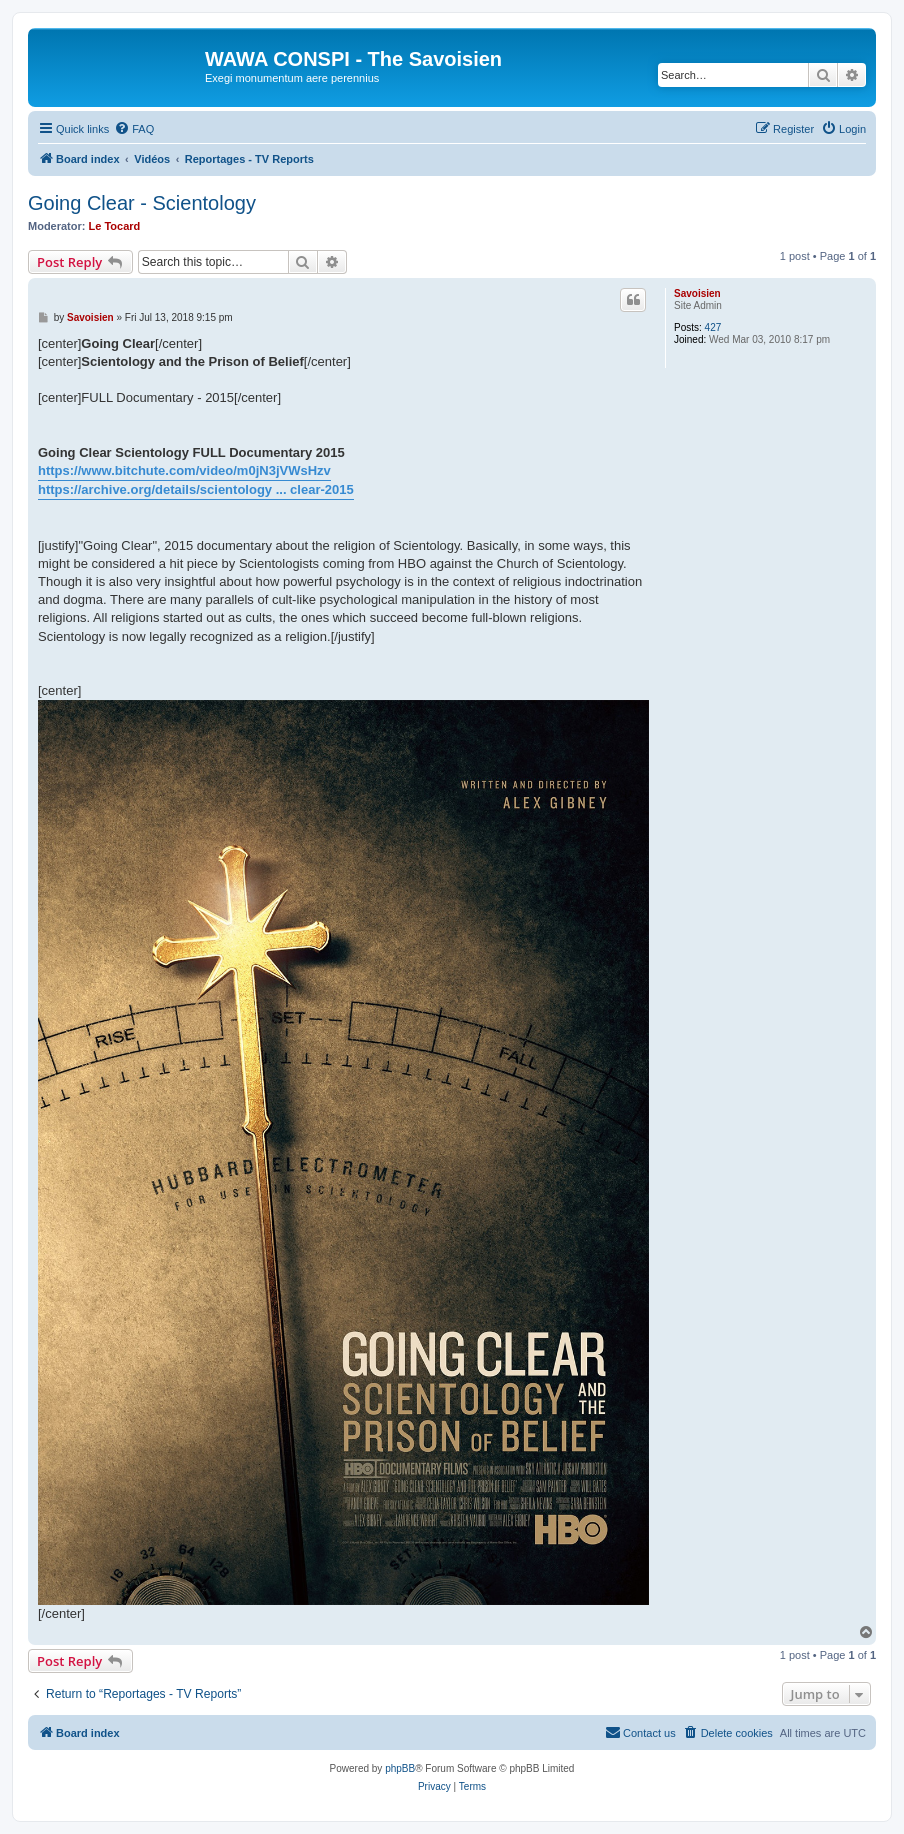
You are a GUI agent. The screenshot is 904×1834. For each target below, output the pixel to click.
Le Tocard (115, 226)
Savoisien (697, 293)
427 (713, 327)
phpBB (400, 1768)
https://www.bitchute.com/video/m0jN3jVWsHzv (184, 470)
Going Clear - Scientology (142, 203)
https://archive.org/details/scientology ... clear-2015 (196, 489)
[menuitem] (134, 129)
